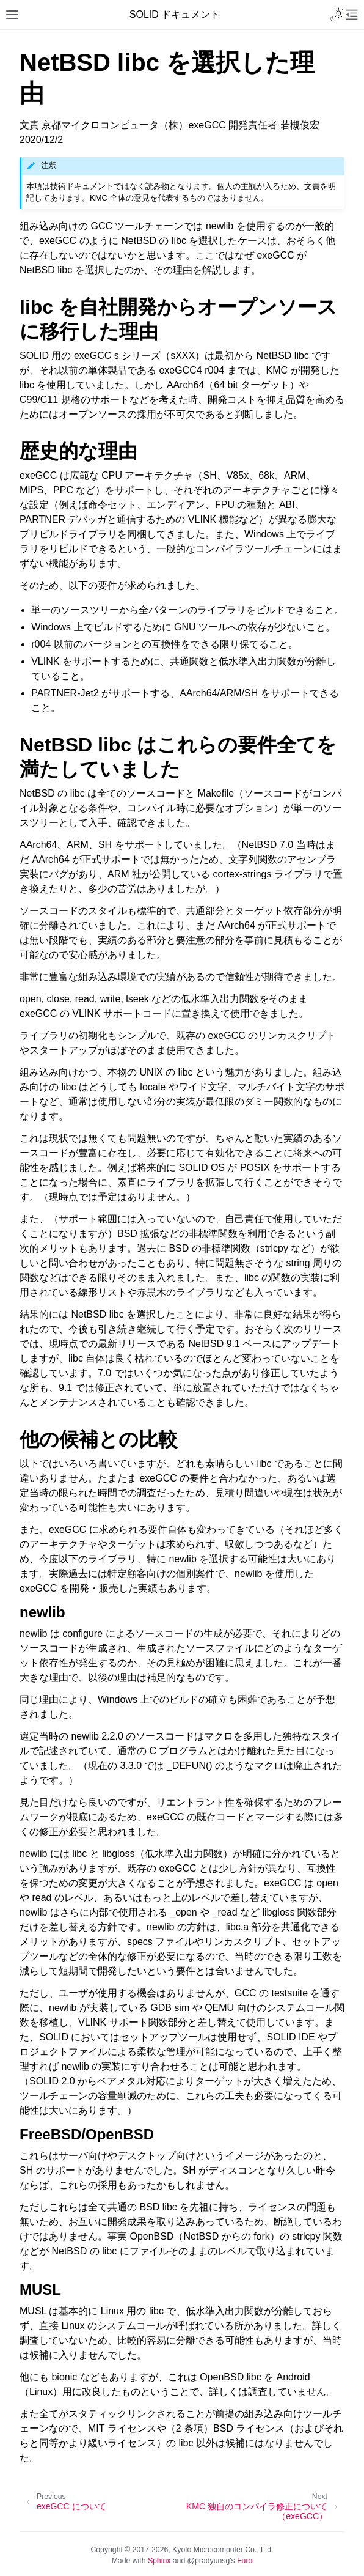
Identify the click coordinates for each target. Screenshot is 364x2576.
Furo (244, 2560)
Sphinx (159, 2560)
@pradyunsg (208, 2560)
